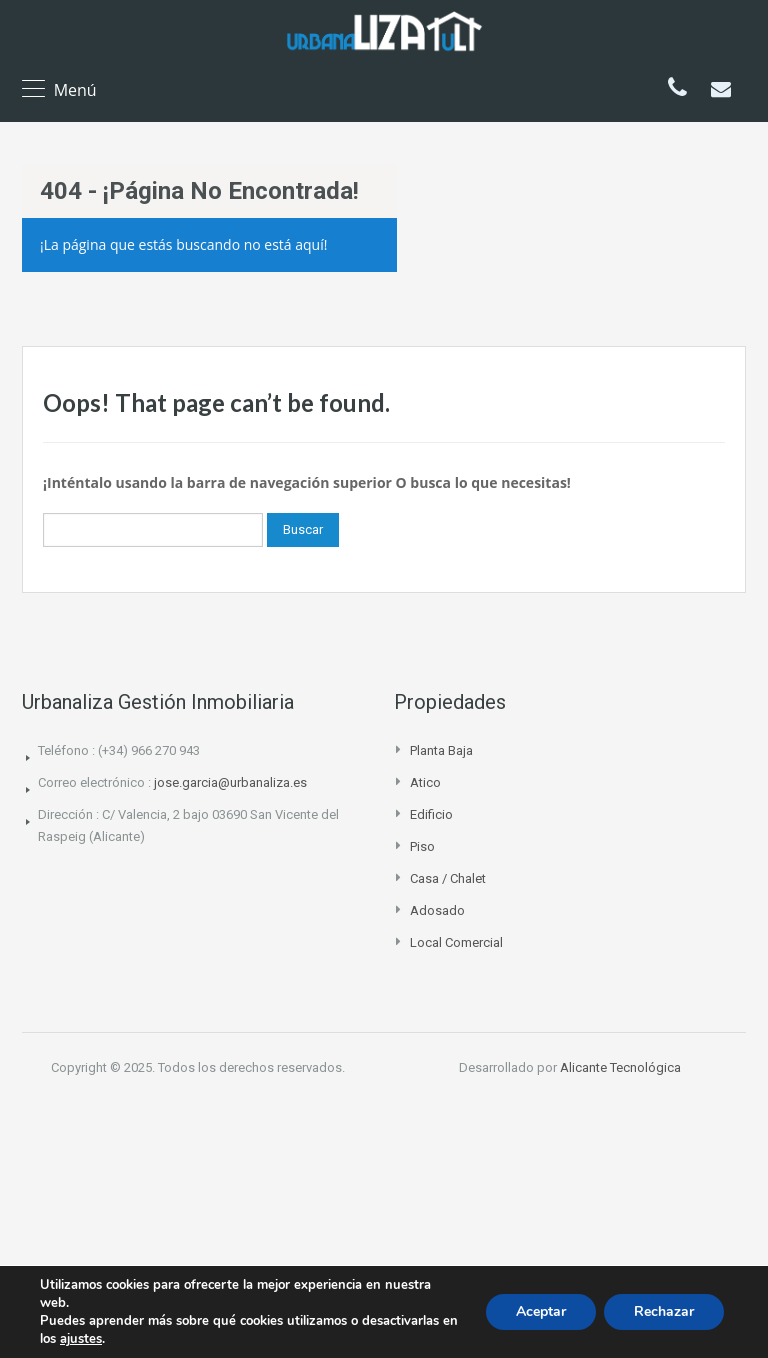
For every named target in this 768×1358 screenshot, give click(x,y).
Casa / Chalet (448, 878)
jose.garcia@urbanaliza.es (230, 782)
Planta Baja (441, 750)
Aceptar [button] (541, 1311)
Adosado (437, 910)
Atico (425, 782)
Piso (422, 846)
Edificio (431, 814)
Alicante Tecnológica (620, 1067)
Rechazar (664, 1311)
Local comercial (456, 942)
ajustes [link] (81, 1339)
